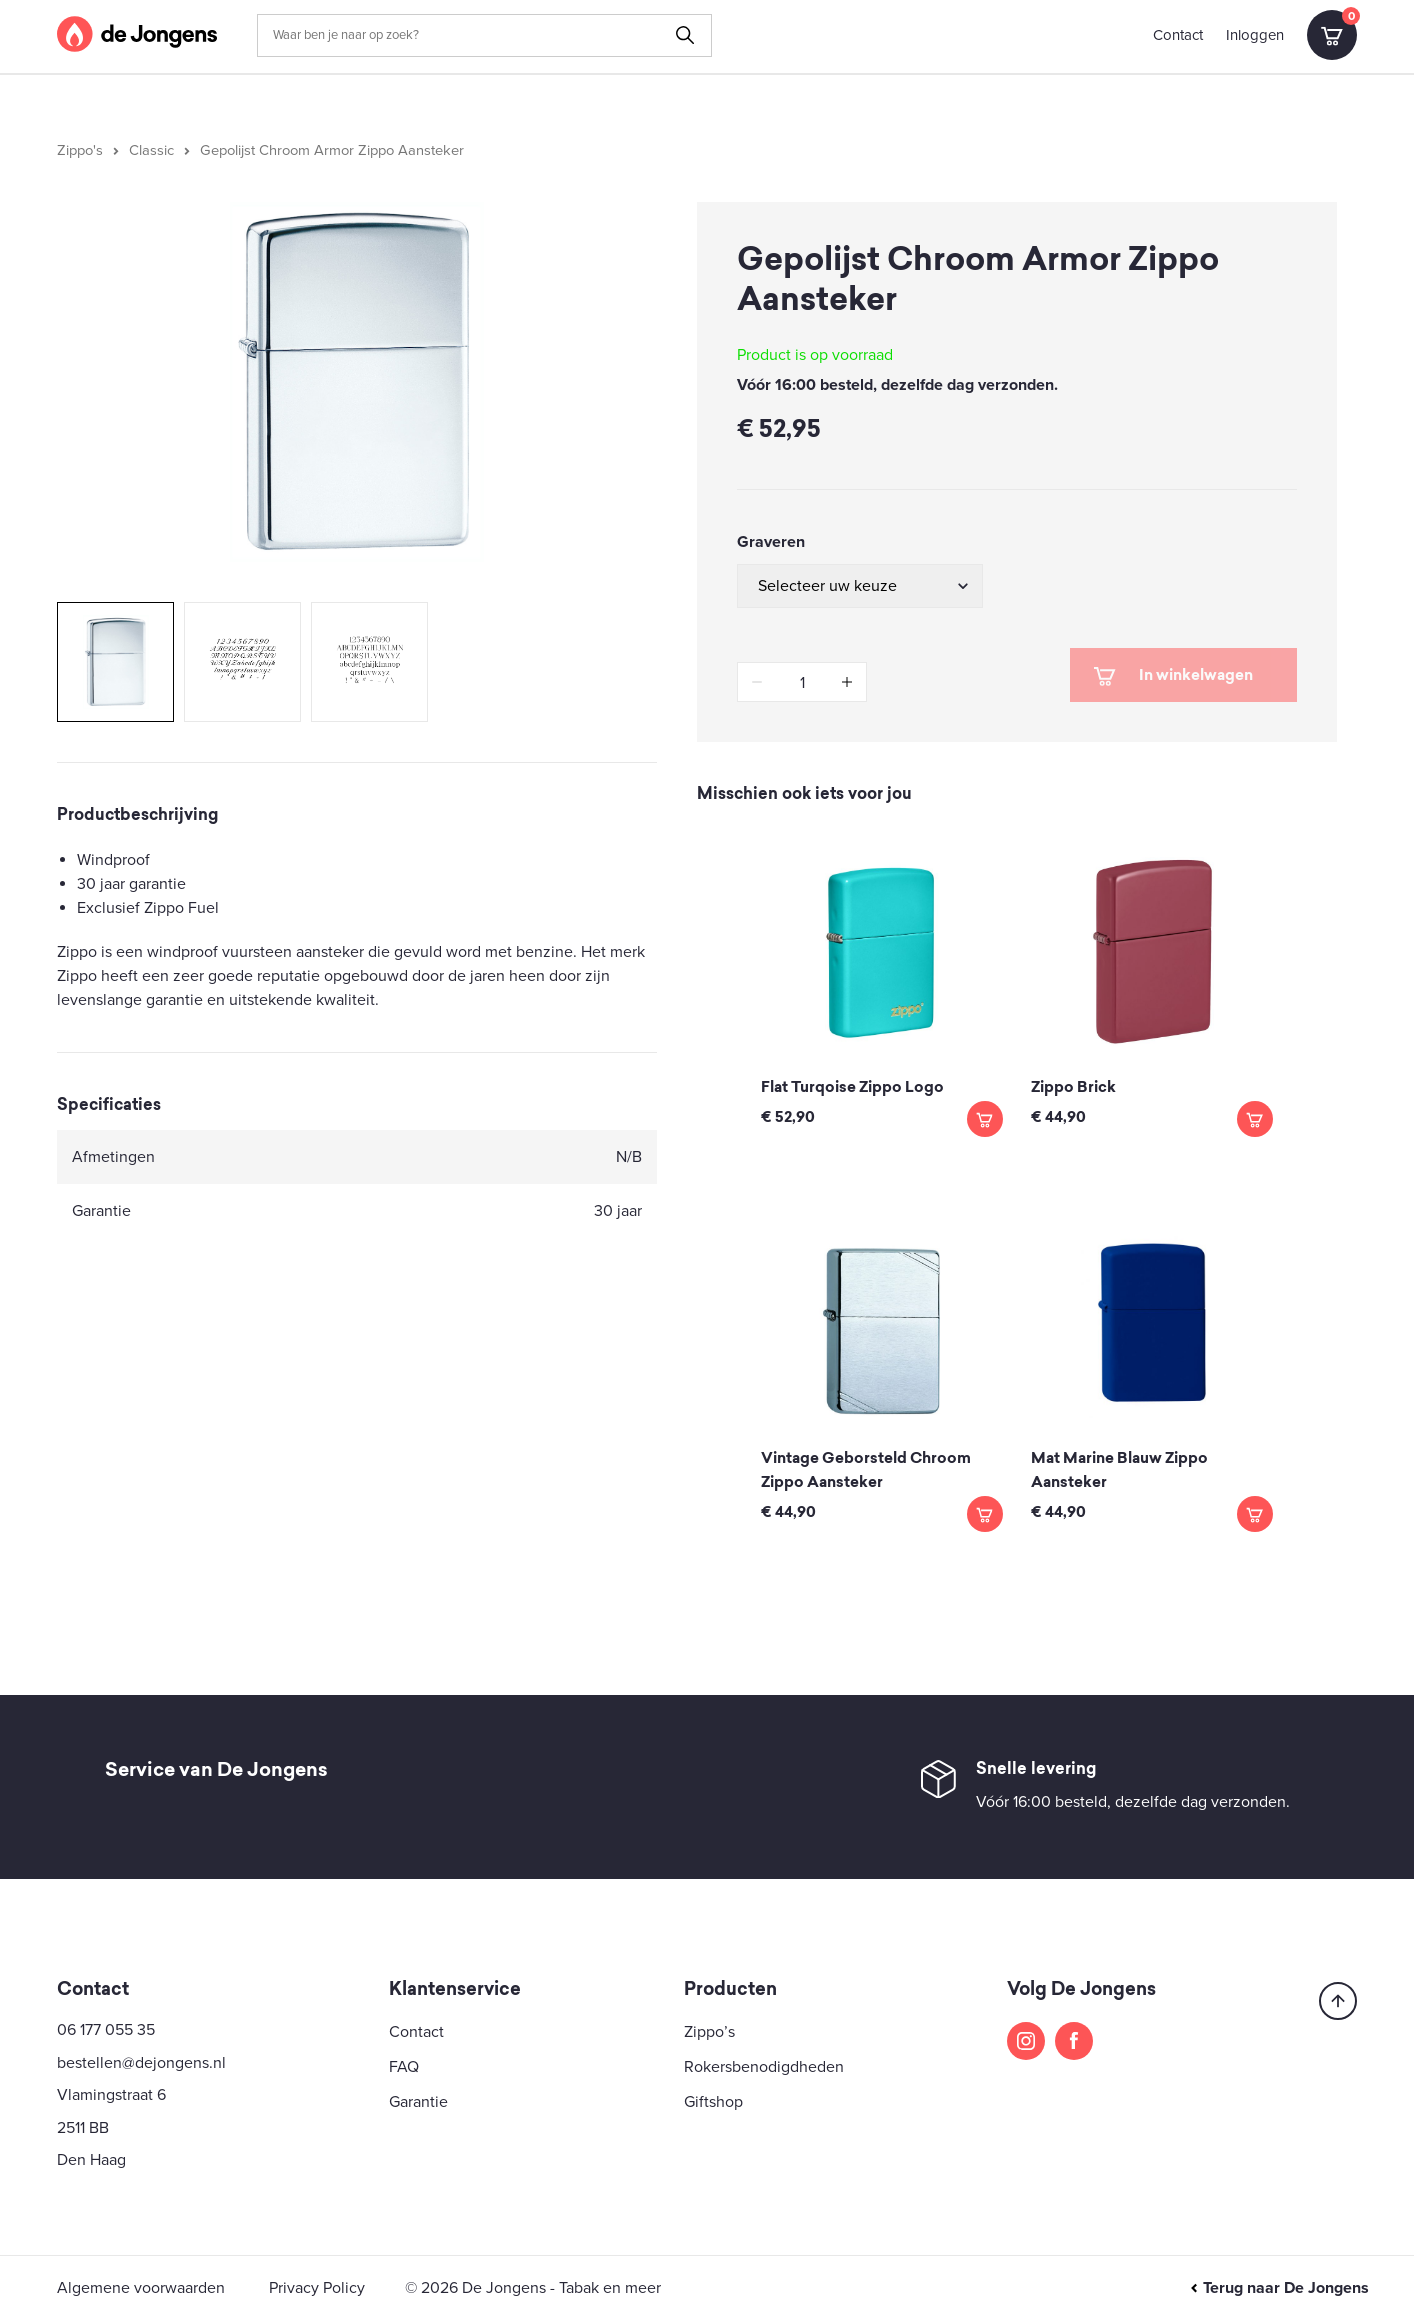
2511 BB (83, 2128)
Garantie (418, 2102)
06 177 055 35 (106, 2030)
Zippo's (80, 150)
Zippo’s (709, 2032)
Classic (151, 150)
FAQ (404, 2067)
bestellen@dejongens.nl (141, 2063)
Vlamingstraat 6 (111, 2095)
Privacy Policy (317, 2288)
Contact (1178, 35)
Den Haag (91, 2160)
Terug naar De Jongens (1279, 2288)
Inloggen (1255, 35)
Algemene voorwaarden (141, 2288)
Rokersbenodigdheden (764, 2067)
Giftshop (713, 2102)
